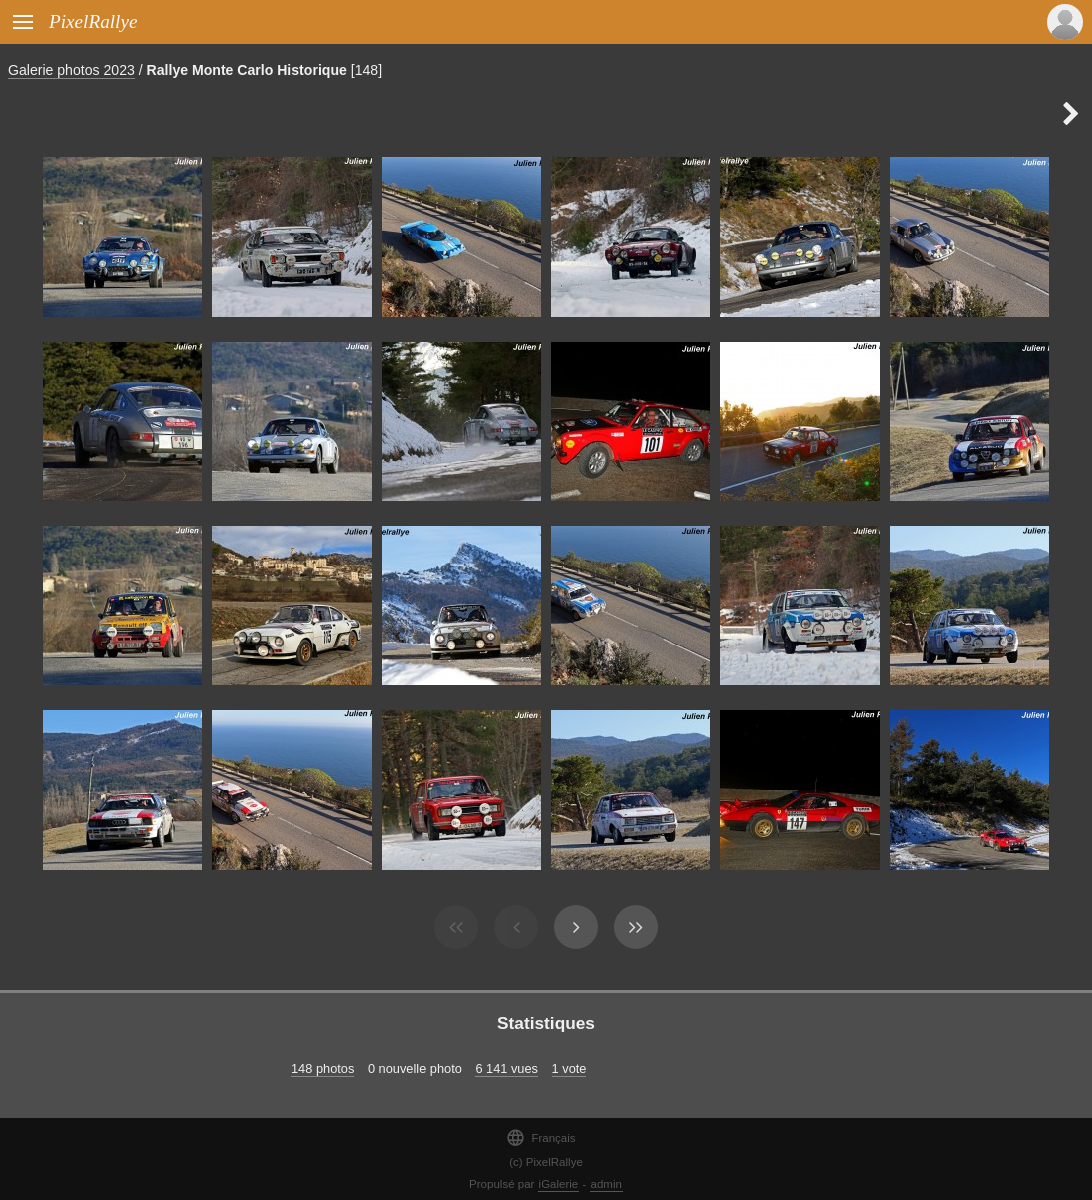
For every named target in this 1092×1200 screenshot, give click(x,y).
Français (540, 1137)
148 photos (322, 1068)
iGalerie (559, 1184)
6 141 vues (506, 1068)
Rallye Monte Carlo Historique (247, 70)
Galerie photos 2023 (71, 70)
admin (606, 1184)
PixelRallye (93, 21)
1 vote (569, 1068)
